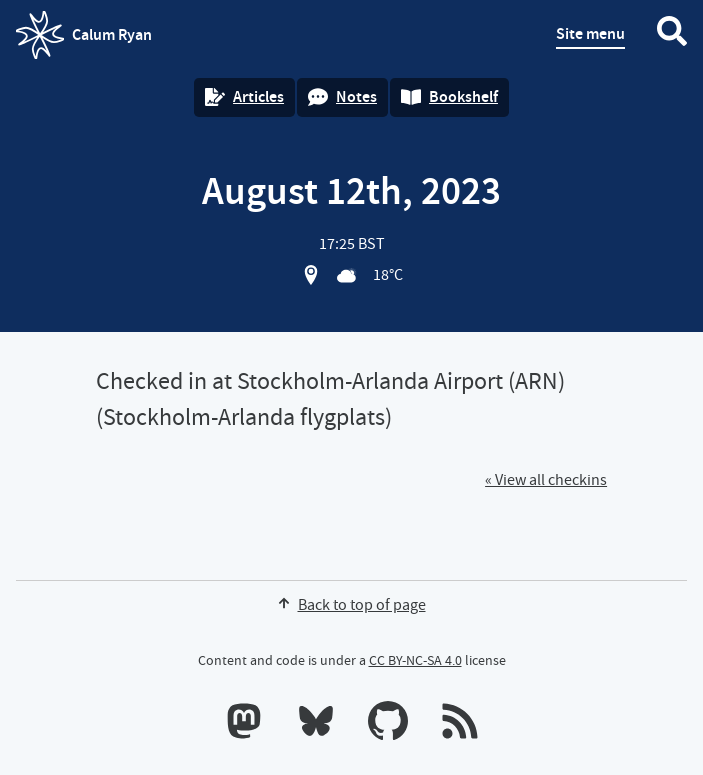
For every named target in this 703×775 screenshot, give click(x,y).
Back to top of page (352, 605)
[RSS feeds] (460, 725)
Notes (342, 96)
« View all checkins (546, 480)
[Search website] (672, 35)
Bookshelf (449, 96)
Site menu (590, 33)
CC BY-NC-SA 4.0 (415, 660)
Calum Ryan (84, 35)
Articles (244, 96)
